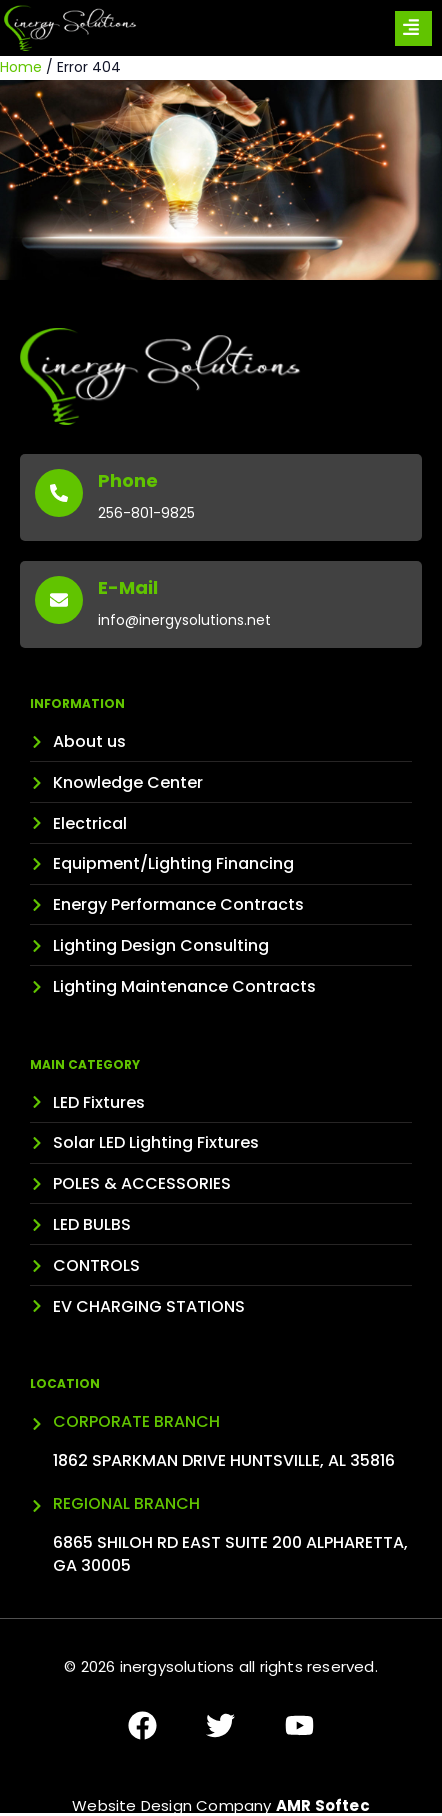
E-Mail (128, 587)
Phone (128, 480)
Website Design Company (221, 1805)
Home (21, 67)
